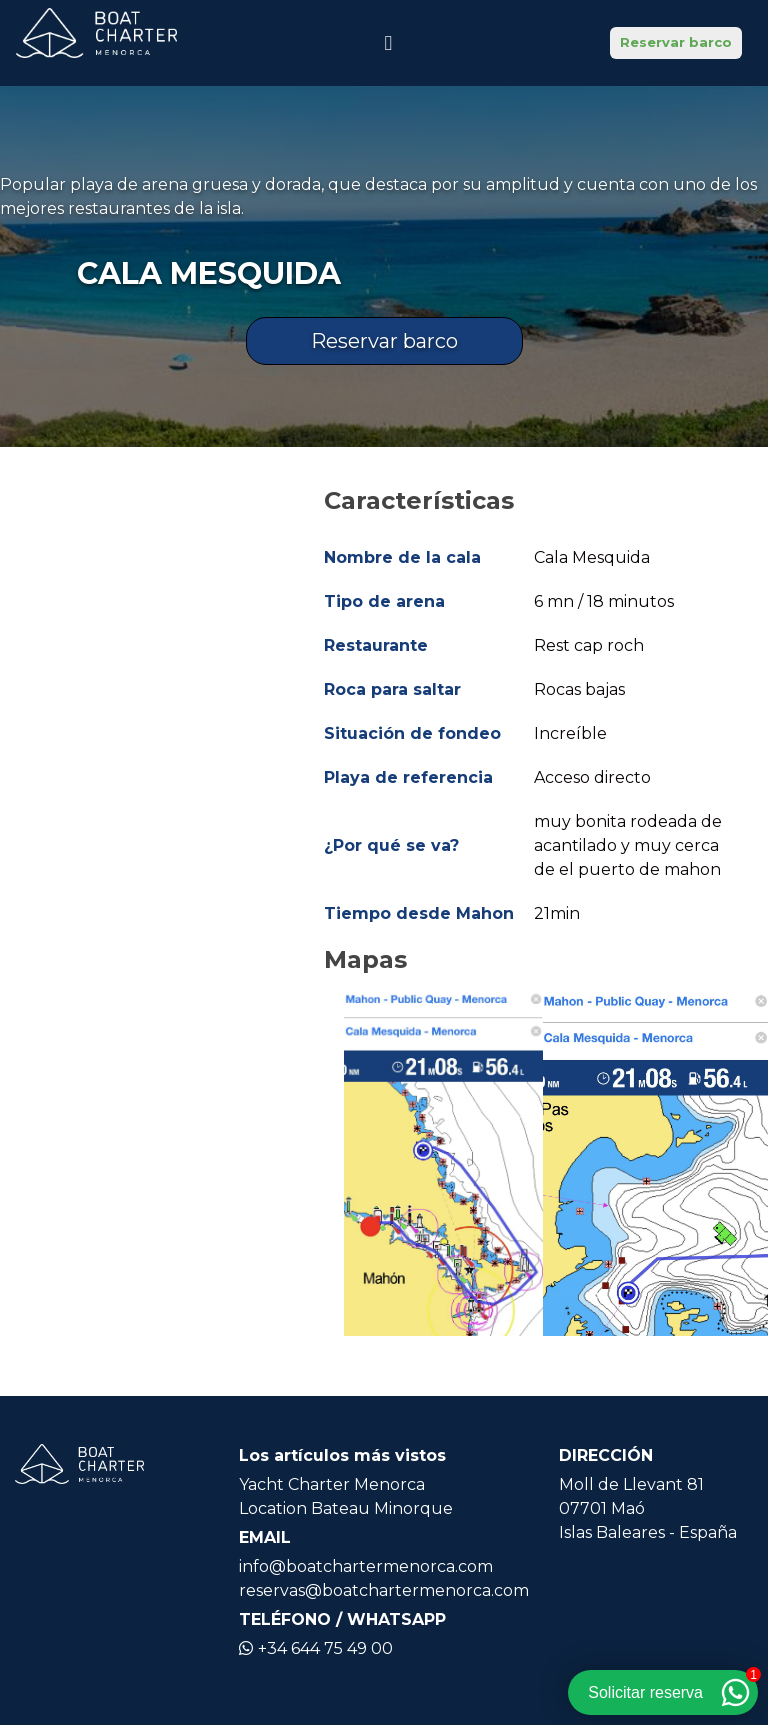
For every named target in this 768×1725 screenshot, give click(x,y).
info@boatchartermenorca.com (366, 1566)
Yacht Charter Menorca (332, 1484)
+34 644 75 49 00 (316, 1648)
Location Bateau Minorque (346, 1508)
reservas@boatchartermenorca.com (384, 1590)
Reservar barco (676, 42)
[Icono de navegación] (388, 43)
